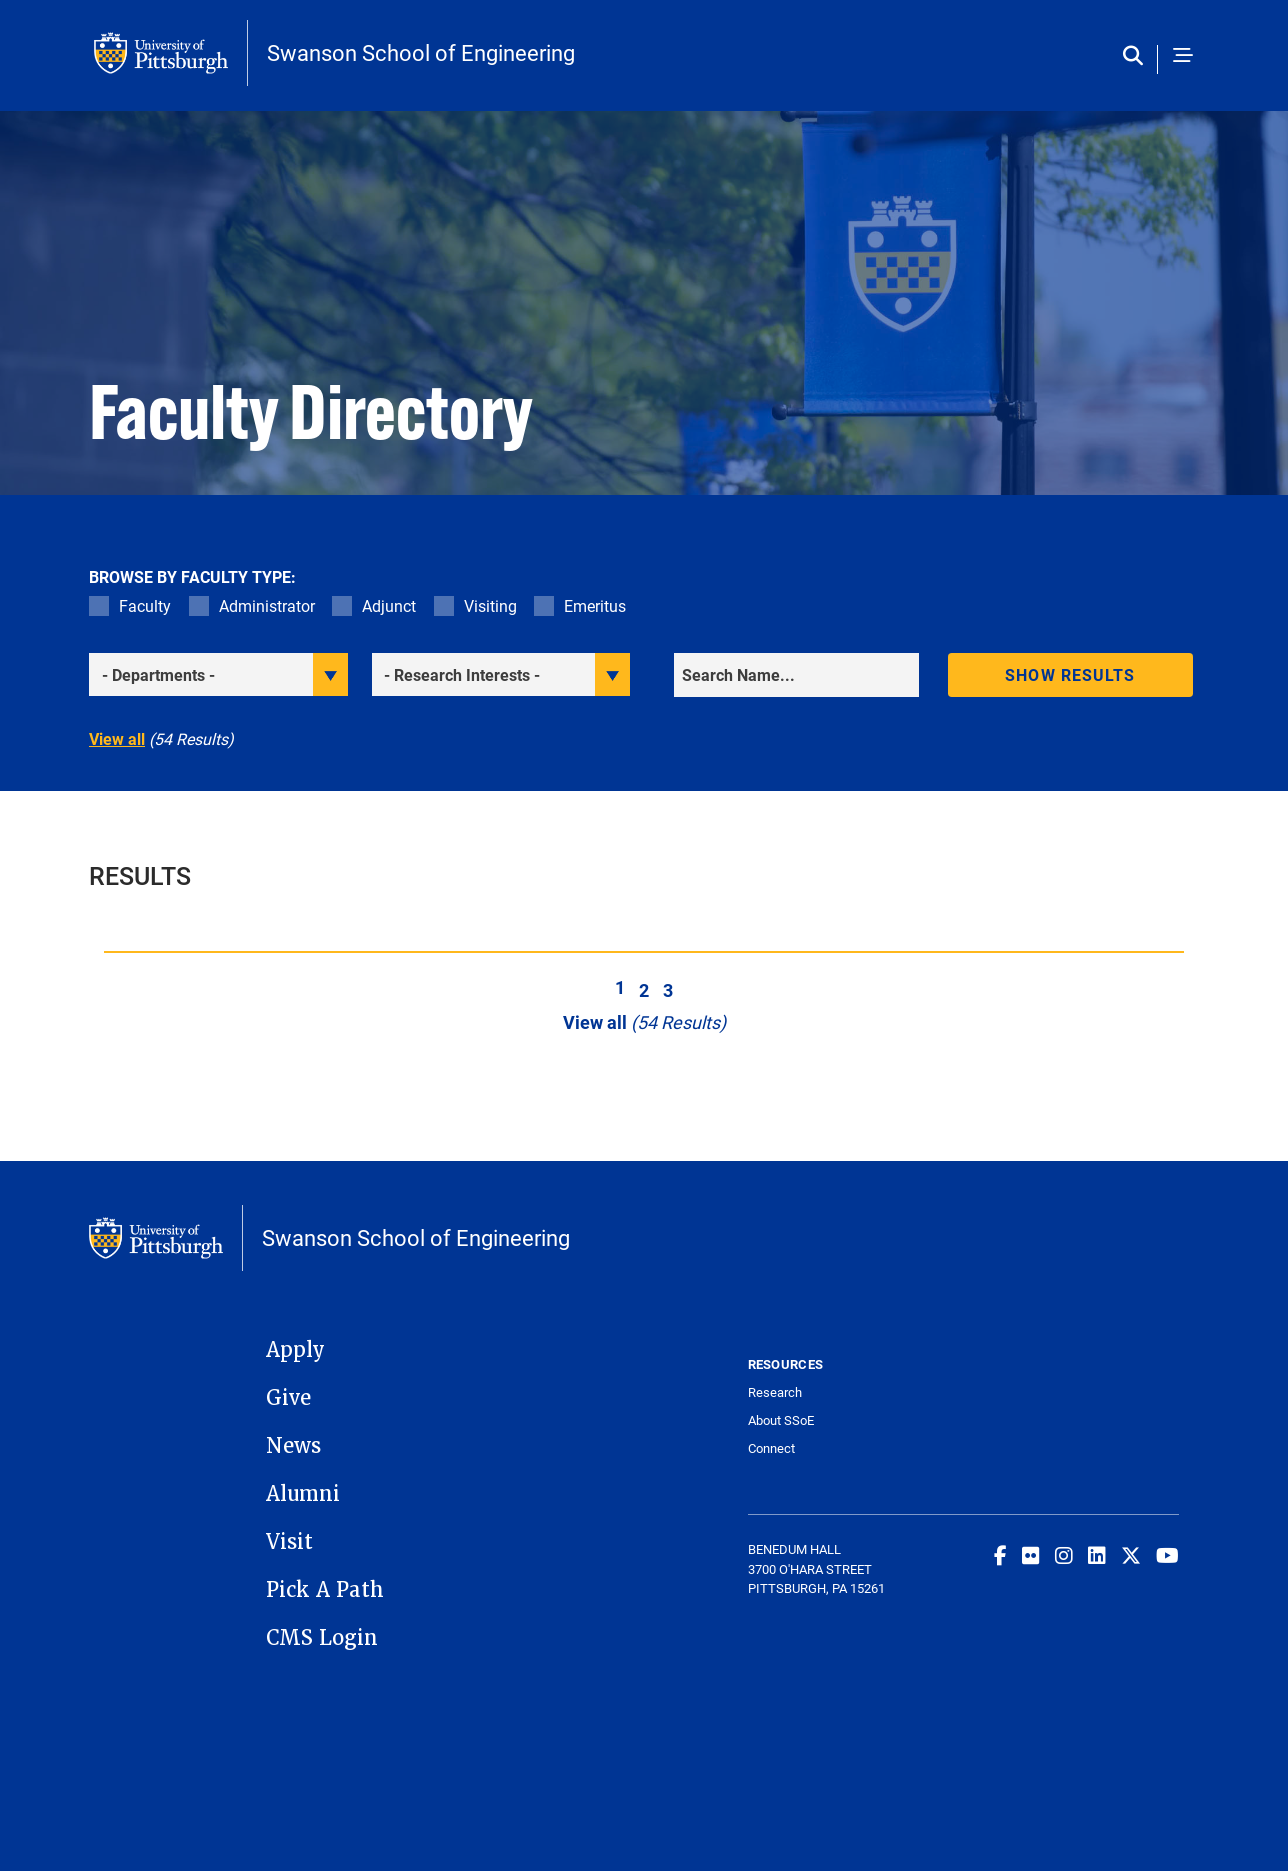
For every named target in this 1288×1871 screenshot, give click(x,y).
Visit (289, 1542)
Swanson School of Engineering (421, 53)
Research (775, 1392)
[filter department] (218, 674)
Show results (1070, 674)
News (293, 1446)
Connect (771, 1448)
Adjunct (389, 605)
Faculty (145, 605)
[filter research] (501, 674)
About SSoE (781, 1420)
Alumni (303, 1494)
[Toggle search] (1137, 56)
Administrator (267, 605)
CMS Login (322, 1638)
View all (117, 738)
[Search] (796, 675)
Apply (295, 1350)
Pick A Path (325, 1590)
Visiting (490, 605)
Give (288, 1398)
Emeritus (595, 605)
